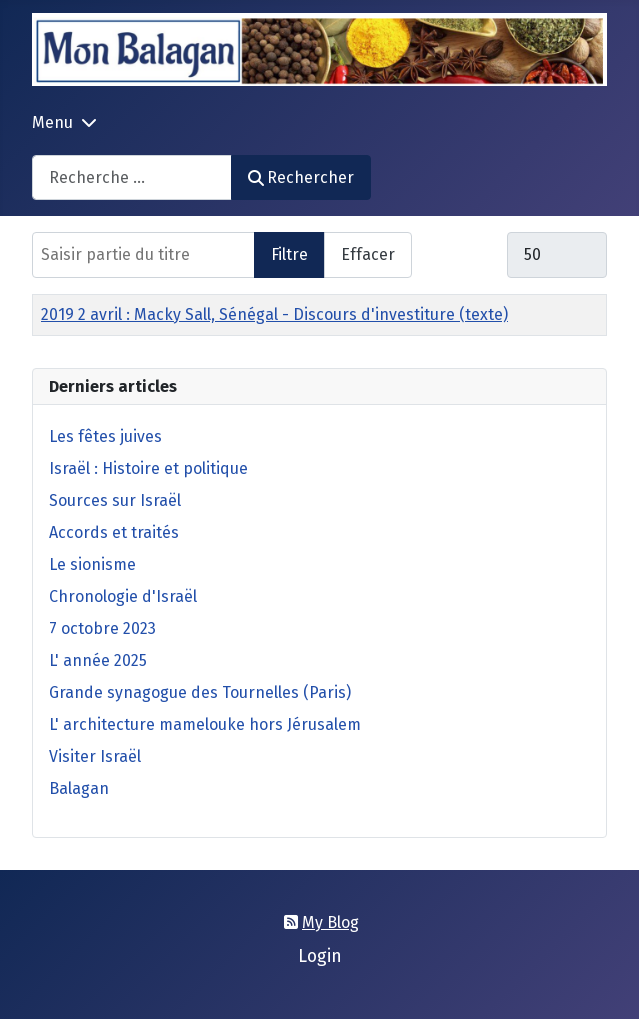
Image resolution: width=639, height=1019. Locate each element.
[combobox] (132, 177)
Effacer (368, 254)
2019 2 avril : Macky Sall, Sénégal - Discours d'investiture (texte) (274, 314)
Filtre (289, 254)
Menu (52, 122)
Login (320, 956)
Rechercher (301, 177)
